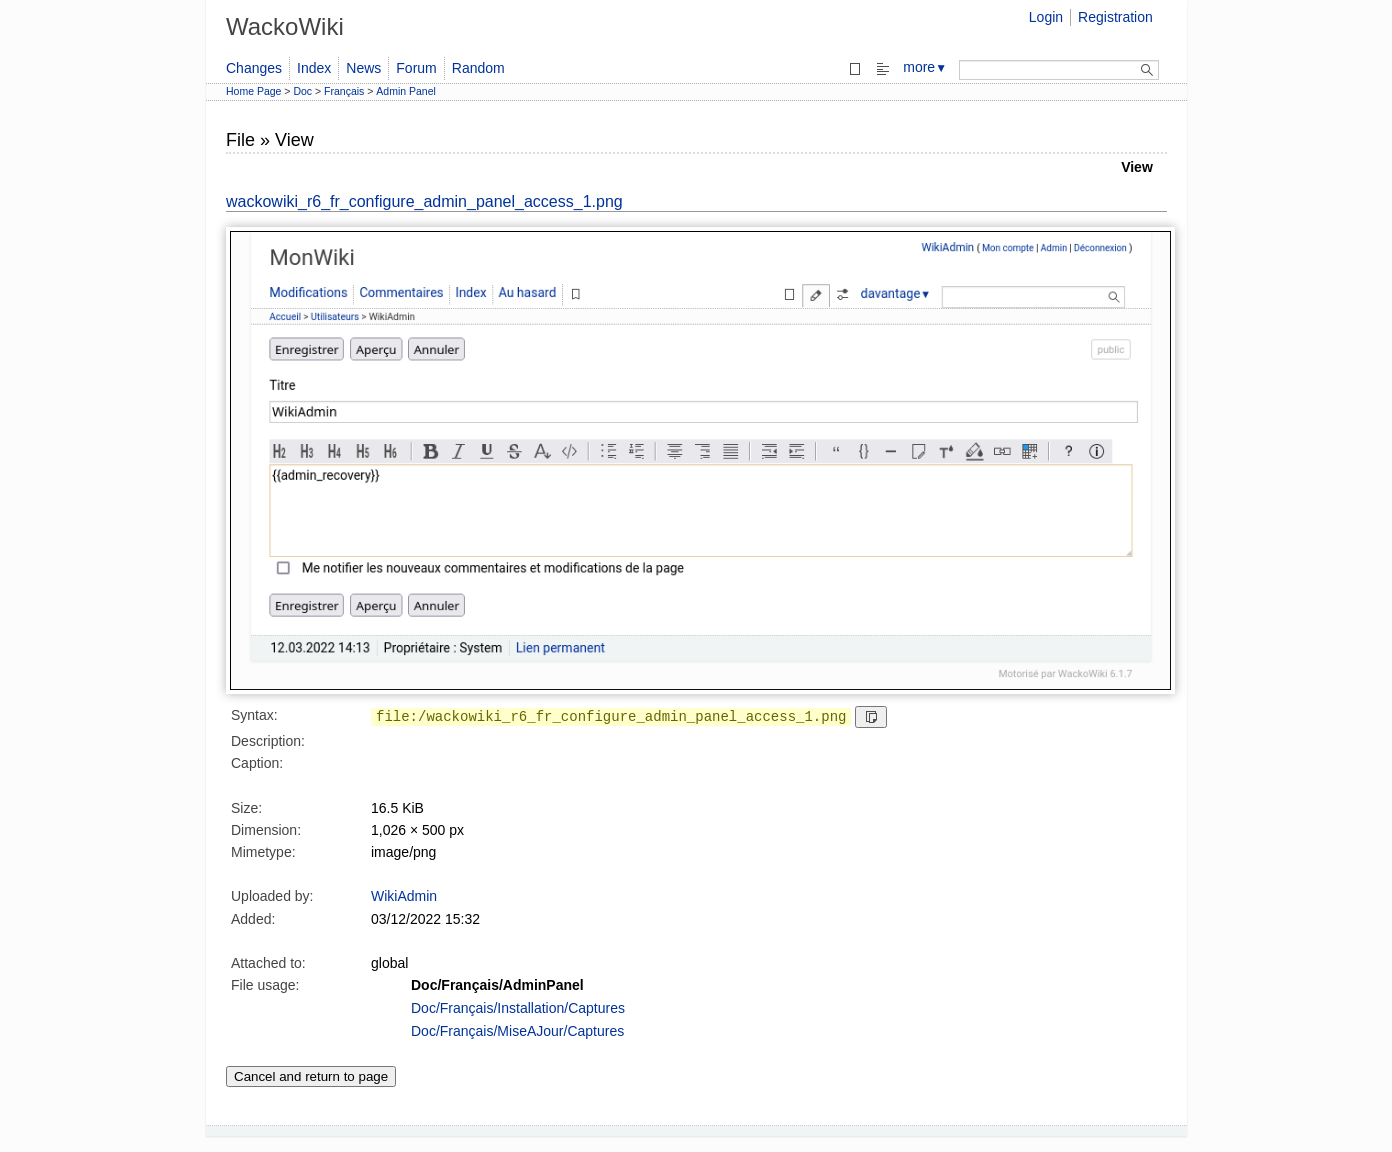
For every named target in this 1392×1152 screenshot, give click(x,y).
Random (478, 68)
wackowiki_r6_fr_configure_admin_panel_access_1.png (424, 201)
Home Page (253, 91)
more (925, 67)
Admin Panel (406, 91)
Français (344, 91)
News (363, 68)
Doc (302, 91)
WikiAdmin (404, 896)
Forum (416, 68)
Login (1046, 17)
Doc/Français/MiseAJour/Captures (517, 1031)
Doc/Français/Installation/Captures (518, 1008)
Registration (1115, 17)
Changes (254, 68)
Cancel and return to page (311, 1076)
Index (314, 68)
